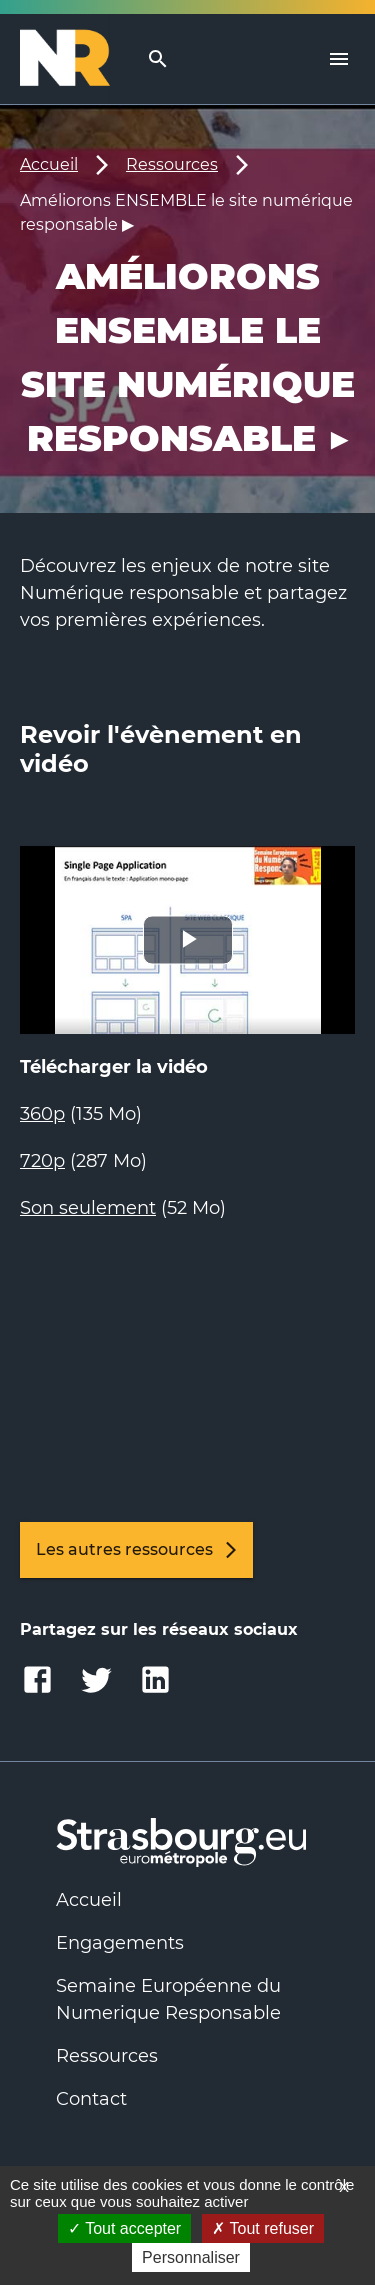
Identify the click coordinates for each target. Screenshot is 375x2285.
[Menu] (339, 59)
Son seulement (88, 1208)
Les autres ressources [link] (136, 1550)
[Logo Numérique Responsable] (73, 59)
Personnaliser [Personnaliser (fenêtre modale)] (191, 2257)
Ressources (172, 164)
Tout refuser (263, 2228)
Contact (91, 2099)
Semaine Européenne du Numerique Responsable (168, 1999)
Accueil (49, 164)
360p (42, 1114)
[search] (158, 59)
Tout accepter (124, 2228)
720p (42, 1161)
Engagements (120, 1943)
